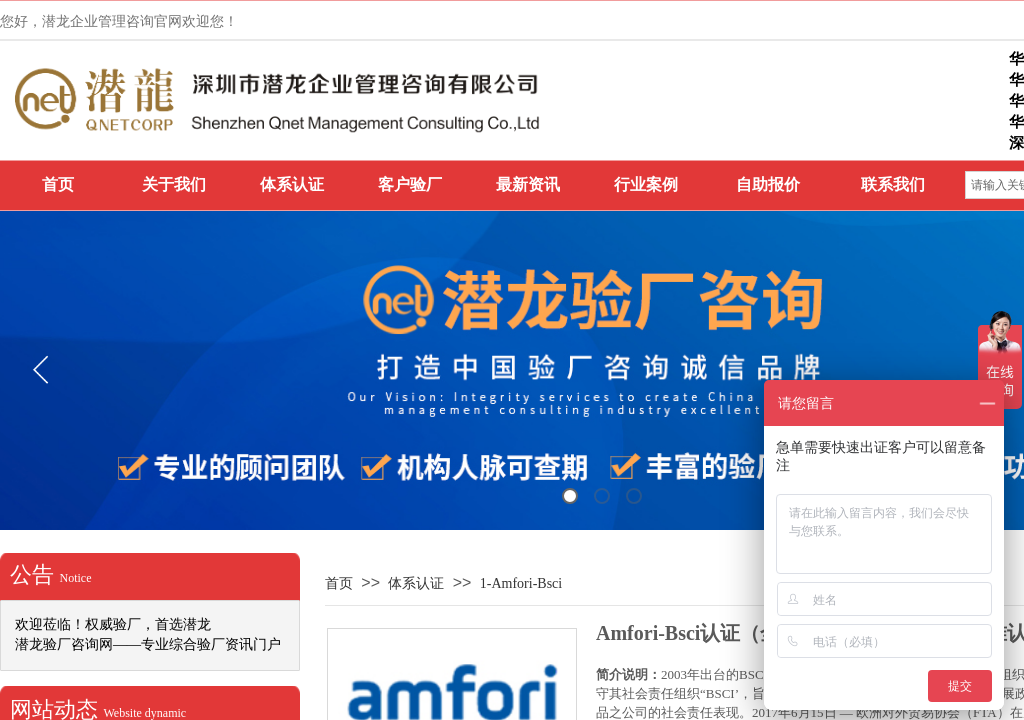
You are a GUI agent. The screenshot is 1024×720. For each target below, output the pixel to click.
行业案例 (646, 184)
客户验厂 (410, 184)
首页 (58, 184)
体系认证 (292, 184)
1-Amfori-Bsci (521, 583)
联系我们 (893, 184)
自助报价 (768, 184)
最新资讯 (528, 184)
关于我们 (174, 184)
